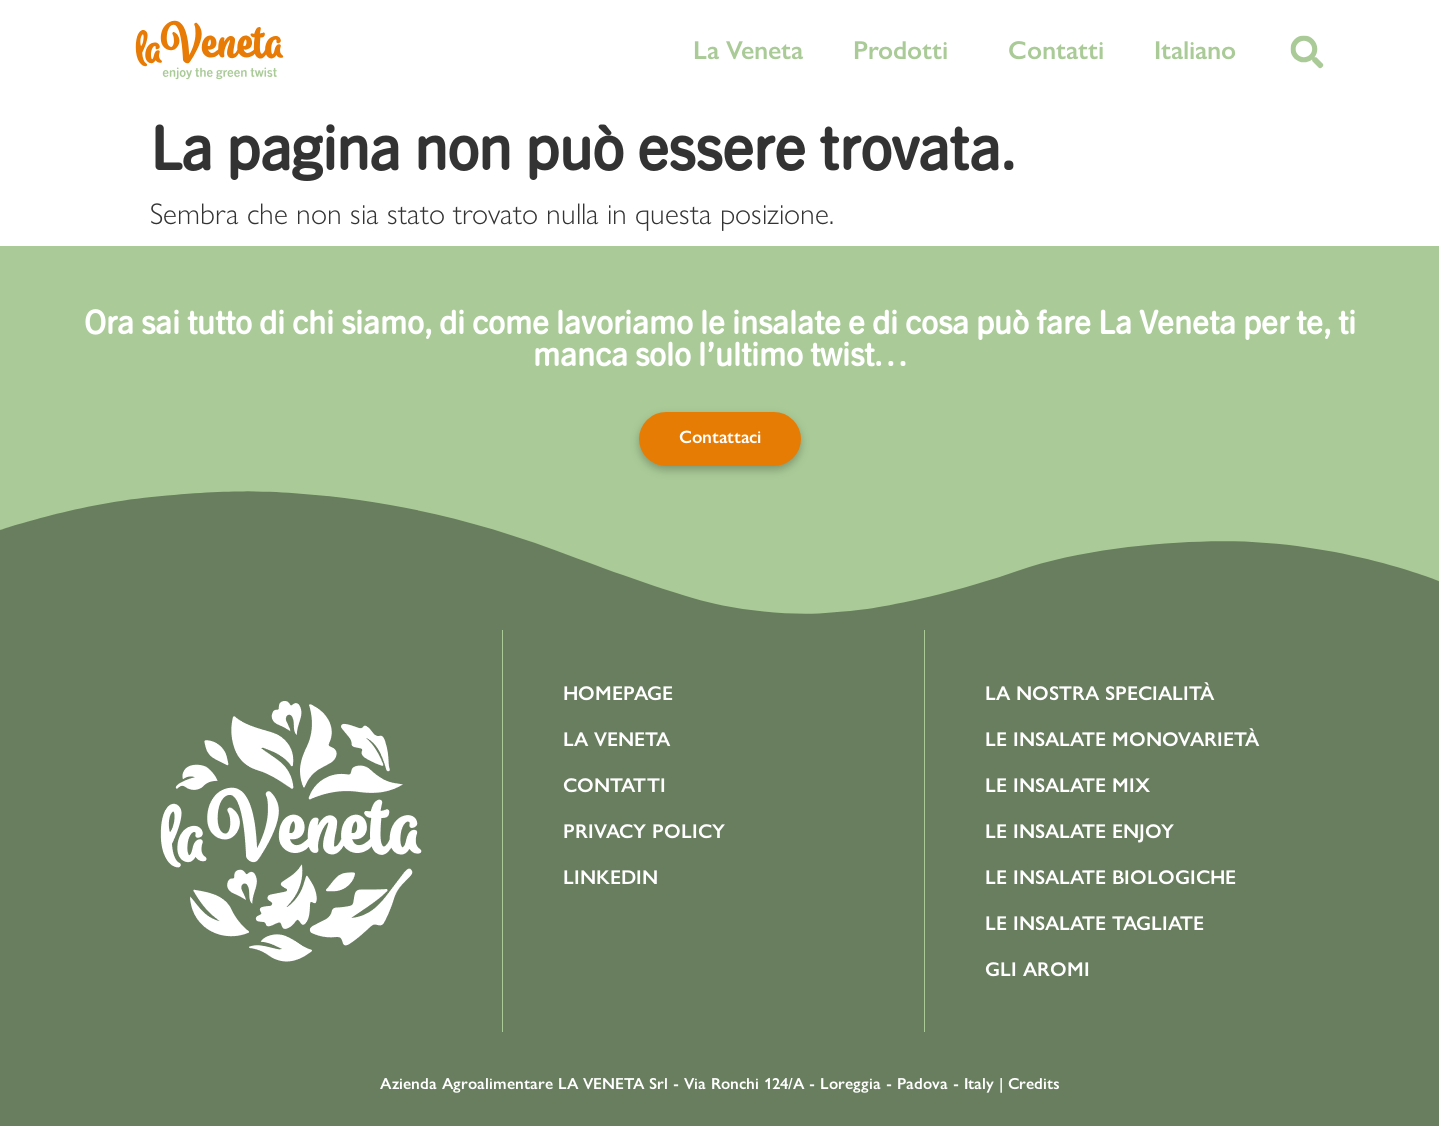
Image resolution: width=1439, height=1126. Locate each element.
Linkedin (610, 877)
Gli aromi (1037, 969)
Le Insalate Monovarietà (1122, 739)
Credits (1034, 1083)
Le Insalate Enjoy (1079, 831)
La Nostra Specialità (1099, 693)
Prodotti (905, 50)
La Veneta (748, 50)
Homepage (618, 693)
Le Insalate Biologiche (1110, 877)
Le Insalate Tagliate (1094, 923)
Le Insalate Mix (1067, 785)
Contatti (1056, 50)
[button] (1307, 52)
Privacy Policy (644, 831)
